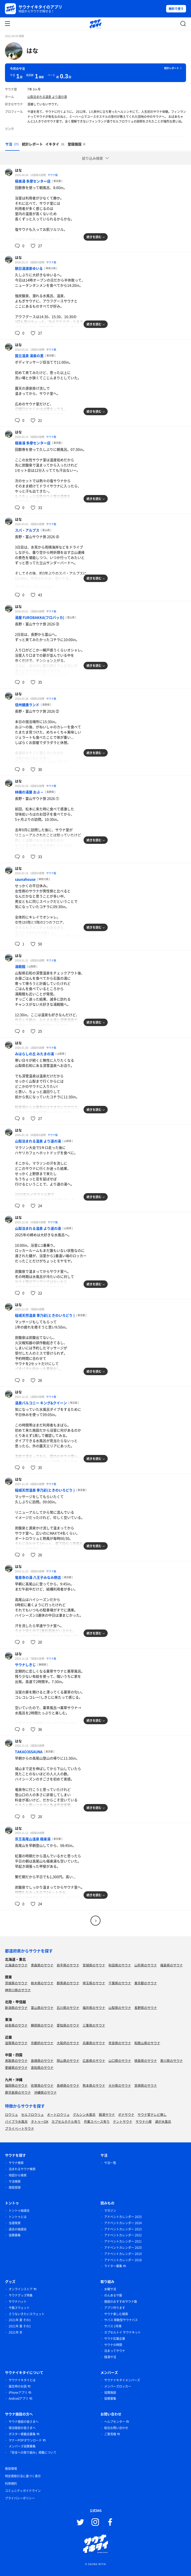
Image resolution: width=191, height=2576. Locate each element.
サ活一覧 (110, 2163)
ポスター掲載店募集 (22, 2434)
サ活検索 (15, 2181)
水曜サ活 (110, 2289)
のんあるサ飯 (113, 2295)
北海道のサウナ (16, 1965)
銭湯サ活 (110, 2357)
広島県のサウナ (94, 2060)
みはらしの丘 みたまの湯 (34, 1053)
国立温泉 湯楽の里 (29, 355)
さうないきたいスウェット (27, 2314)
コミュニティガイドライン (23, 2490)
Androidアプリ (18, 2398)
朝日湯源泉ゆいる (29, 268)
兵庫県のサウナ (94, 2042)
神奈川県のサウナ (18, 1990)
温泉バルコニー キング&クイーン (41, 1402)
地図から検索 (18, 2175)
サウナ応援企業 (114, 2338)
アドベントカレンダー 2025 (123, 2216)
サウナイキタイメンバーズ (122, 2380)
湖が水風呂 (163, 2121)
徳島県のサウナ (145, 2060)
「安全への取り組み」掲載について (32, 2452)
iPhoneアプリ (18, 2392)
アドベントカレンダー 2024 (123, 2223)
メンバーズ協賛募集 (22, 2446)
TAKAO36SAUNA (29, 1751)
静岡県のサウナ (42, 2025)
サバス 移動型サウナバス (121, 2320)
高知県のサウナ (42, 2067)
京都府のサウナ (42, 2042)
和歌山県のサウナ (147, 2042)
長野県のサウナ (145, 2007)
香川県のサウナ (171, 2060)
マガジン (110, 2210)
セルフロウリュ (32, 2114)
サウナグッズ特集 (21, 2295)
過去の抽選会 (18, 2229)
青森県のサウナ (42, 1965)
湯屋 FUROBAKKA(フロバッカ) (39, 617)
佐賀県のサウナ (42, 2085)
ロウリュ (11, 2114)
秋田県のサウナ (119, 1965)
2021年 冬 (15, 2332)
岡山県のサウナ (68, 2060)
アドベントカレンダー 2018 (123, 2260)
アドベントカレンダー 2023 (123, 2229)
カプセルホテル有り (66, 2121)
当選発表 (15, 2223)
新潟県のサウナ (16, 2007)
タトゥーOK (39, 2121)
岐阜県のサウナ (16, 2025)
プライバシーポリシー (20, 2498)
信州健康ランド (27, 704)
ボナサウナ (126, 2114)
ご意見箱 (110, 2434)
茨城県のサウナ (16, 1983)
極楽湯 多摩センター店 (32, 181)
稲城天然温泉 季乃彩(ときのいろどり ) (45, 1315)
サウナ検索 (16, 2163)
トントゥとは (18, 2216)
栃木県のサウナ (42, 1983)
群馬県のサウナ (68, 1983)
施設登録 (15, 2187)
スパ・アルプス (27, 530)
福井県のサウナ (94, 2007)
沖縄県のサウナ (45, 2092)
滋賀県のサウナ (16, 2042)
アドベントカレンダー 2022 (123, 2235)
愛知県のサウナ (68, 2025)
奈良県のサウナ (119, 2042)
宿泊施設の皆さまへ (22, 2428)
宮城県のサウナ (94, 1965)
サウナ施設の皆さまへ (24, 2421)
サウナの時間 (113, 2345)
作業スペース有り (97, 2121)
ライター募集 (113, 2266)
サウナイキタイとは (22, 2380)
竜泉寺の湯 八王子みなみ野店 (38, 1577)
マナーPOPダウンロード (25, 2440)
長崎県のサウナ (68, 2085)
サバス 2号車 (113, 2326)
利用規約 (11, 2483)
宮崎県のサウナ (145, 2085)
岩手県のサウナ (68, 1965)
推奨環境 (11, 2468)
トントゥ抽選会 (19, 2210)
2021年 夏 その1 (20, 2320)
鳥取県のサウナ (16, 2060)
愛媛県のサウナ (16, 2067)
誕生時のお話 (18, 2386)
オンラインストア (21, 2289)
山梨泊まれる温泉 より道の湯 (47, 96)
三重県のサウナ (94, 2025)
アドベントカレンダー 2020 (123, 2247)
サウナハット (18, 2301)
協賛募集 (15, 2235)
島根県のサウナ (42, 2060)
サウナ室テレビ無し (152, 2114)
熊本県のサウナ (94, 2085)
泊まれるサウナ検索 (22, 2169)
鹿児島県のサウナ (18, 2092)
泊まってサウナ (114, 2351)
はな (32, 50)
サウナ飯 (53, 175)
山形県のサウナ (145, 1965)
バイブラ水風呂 (16, 2121)
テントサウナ (122, 2121)
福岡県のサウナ (16, 2085)
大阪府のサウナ (68, 2042)
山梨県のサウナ (119, 2007)
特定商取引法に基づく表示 (23, 2476)
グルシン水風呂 (84, 2114)
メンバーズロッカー (117, 2386)
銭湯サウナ (107, 2114)
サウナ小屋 (144, 2121)
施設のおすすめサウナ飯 (120, 2301)
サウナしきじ (25, 1664)
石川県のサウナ (68, 2007)
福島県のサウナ (171, 1965)
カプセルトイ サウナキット (122, 2332)
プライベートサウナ (19, 2128)
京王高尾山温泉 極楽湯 (32, 1838)
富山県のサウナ (42, 2007)
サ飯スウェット (19, 2307)
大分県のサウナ (119, 2085)
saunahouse (25, 879)
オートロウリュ (58, 2114)
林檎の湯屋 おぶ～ (29, 791)
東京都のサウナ (145, 1983)
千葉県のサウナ (119, 1983)
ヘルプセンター (114, 2421)
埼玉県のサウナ (94, 1983)
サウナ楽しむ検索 (116, 2314)
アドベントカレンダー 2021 (123, 2241)
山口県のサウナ (119, 2060)
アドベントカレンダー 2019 (123, 2254)
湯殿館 (20, 966)
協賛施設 (110, 2392)
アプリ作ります (114, 2307)
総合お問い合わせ (116, 2428)
